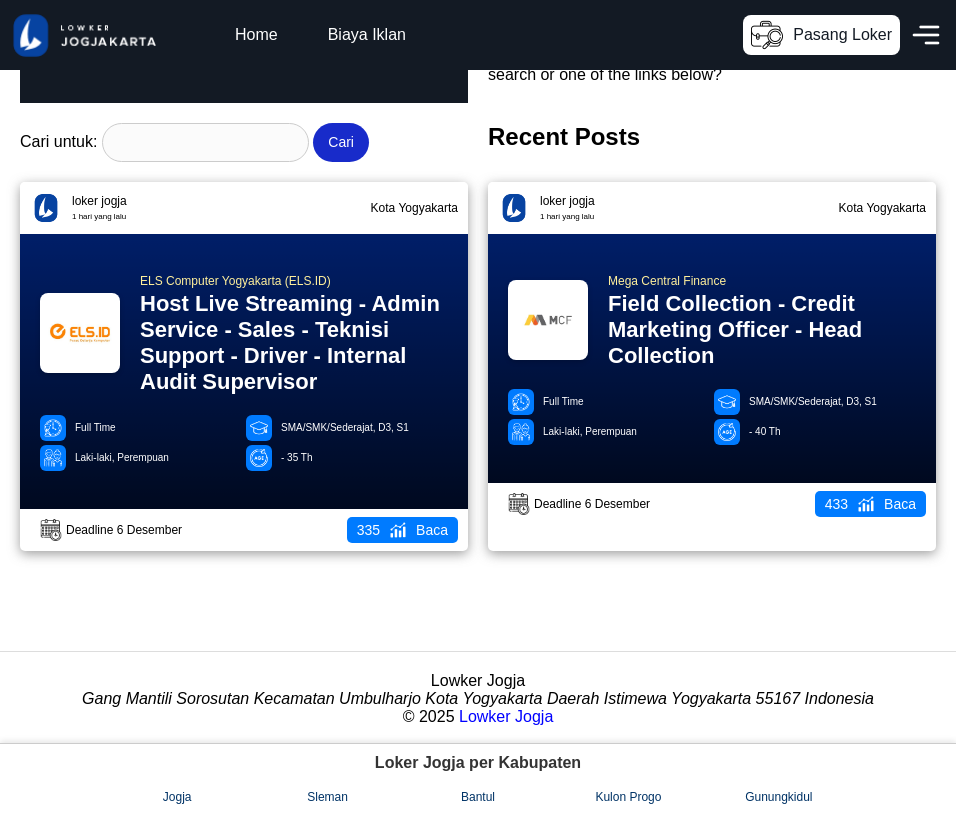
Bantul (478, 797)
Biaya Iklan (367, 34)
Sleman (327, 797)
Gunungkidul (778, 797)
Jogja (177, 797)
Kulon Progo (628, 797)
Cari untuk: (58, 141)
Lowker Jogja (506, 716)
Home (256, 34)
